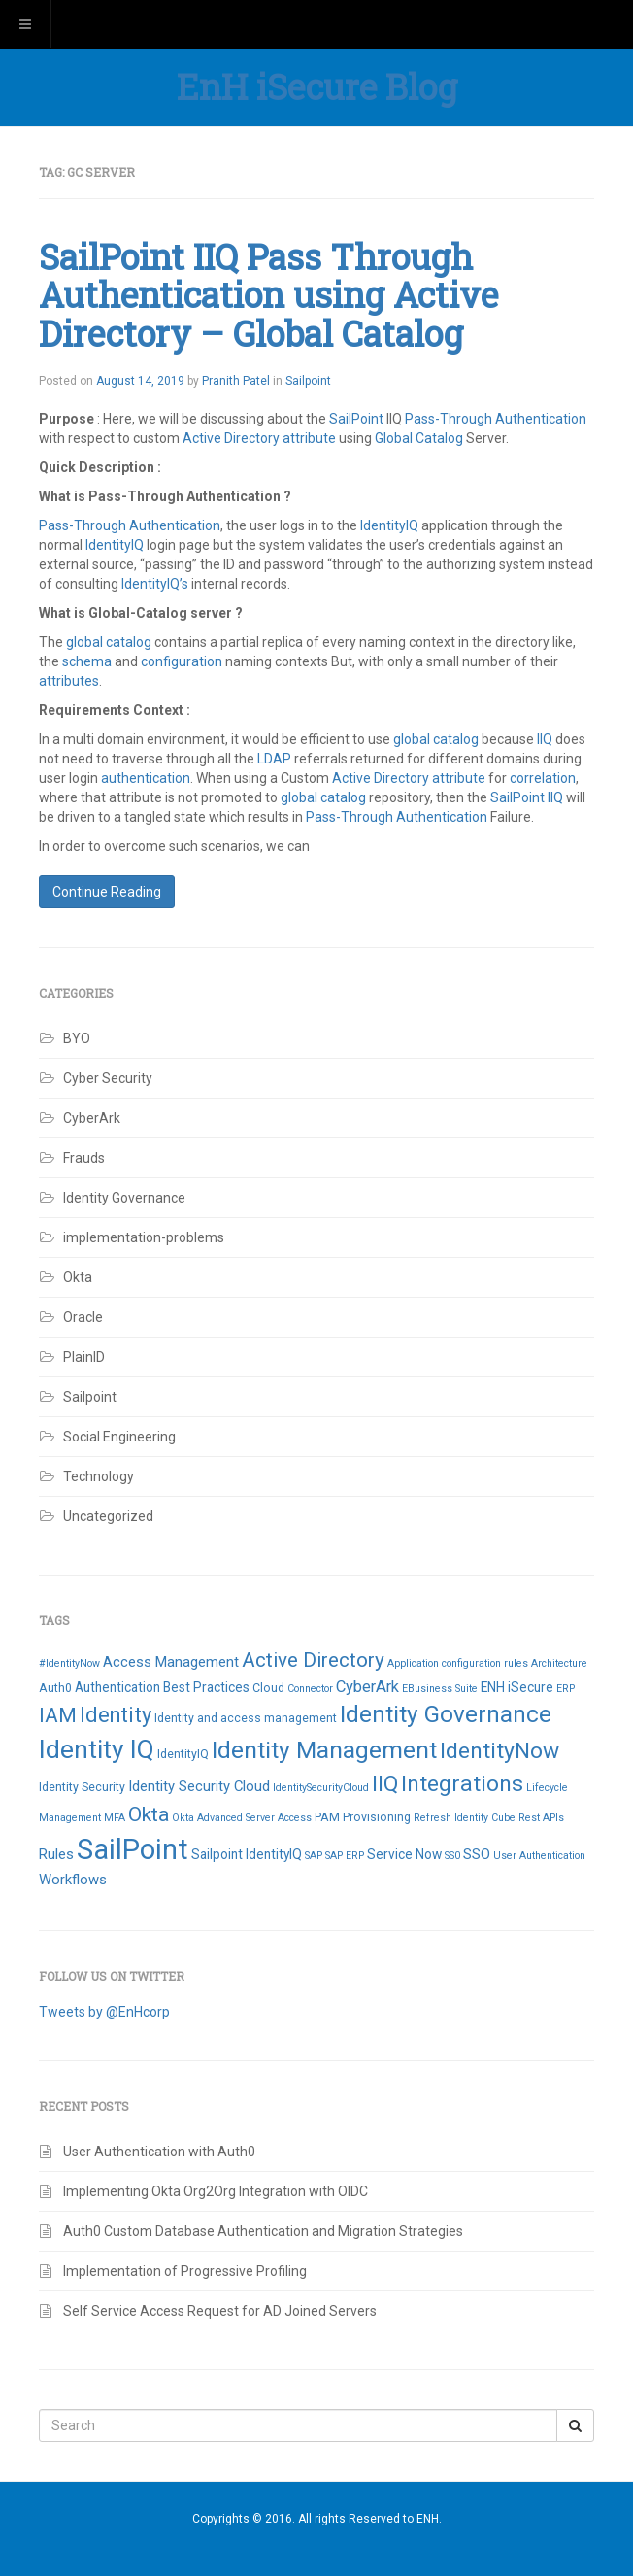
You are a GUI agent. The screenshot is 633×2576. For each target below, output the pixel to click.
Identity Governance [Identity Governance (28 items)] (445, 1714)
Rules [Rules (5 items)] (56, 1854)
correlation (543, 778)
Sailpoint (308, 381)
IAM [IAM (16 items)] (58, 1715)
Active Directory (231, 438)
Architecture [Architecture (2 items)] (559, 1663)
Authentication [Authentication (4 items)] (117, 1687)
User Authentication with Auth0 (159, 2151)
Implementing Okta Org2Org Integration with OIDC (215, 2191)
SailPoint (356, 418)
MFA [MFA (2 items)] (114, 1818)
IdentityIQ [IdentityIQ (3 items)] (183, 1754)
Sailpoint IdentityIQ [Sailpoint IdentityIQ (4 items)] (246, 1854)
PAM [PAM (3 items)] (327, 1817)
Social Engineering (119, 1436)
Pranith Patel (236, 381)
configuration (183, 661)
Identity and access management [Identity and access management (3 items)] (245, 1718)
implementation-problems (143, 1237)
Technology (98, 1476)
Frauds (84, 1158)
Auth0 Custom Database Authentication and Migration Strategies (264, 2231)
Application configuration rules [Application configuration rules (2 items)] (457, 1663)
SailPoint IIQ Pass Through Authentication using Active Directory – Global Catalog (268, 294)
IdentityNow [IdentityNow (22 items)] (499, 1751)
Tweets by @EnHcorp (104, 2011)
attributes (69, 681)
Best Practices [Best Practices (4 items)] (206, 1687)
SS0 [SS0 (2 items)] (452, 1855)
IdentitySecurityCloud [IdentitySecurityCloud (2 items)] (321, 1787)
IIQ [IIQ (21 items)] (385, 1784)
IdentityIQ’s (154, 584)
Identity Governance (124, 1197)
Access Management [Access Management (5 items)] (171, 1662)
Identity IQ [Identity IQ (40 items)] (96, 1749)
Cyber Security (107, 1078)
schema (88, 661)
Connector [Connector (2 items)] (310, 1688)
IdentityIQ (390, 525)
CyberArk (91, 1118)
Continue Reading (106, 891)
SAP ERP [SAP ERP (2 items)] (344, 1855)
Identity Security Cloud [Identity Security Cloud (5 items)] (199, 1786)
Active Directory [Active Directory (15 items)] (313, 1660)
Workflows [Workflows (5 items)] (73, 1879)
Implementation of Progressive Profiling (185, 2271)
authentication (145, 778)
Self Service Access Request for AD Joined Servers (220, 2311)
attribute (309, 438)
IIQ (544, 739)
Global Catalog (419, 438)
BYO (76, 1038)
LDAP (274, 758)
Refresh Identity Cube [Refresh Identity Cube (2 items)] (465, 1818)
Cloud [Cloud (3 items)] (268, 1688)
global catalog (108, 642)
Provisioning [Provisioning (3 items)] (377, 1817)
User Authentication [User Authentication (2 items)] (539, 1855)
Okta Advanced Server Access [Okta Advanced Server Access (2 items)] (242, 1818)
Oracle (83, 1317)
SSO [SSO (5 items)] (476, 1854)
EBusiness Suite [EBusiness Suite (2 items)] (440, 1688)
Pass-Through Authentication (495, 418)
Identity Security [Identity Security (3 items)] (82, 1787)
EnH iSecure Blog (317, 86)
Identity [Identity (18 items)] (115, 1715)
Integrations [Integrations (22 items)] (462, 1784)
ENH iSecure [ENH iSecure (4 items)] (517, 1687)
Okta (77, 1277)
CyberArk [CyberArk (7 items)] (367, 1687)
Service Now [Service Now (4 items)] (404, 1854)
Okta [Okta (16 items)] (148, 1814)
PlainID (84, 1357)
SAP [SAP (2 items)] (313, 1855)
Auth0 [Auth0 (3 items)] (55, 1688)
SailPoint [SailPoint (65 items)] (132, 1849)
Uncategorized (108, 1516)
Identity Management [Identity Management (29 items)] (324, 1750)
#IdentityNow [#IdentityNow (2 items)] (69, 1663)
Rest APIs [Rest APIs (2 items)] (541, 1818)
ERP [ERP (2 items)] (565, 1688)
